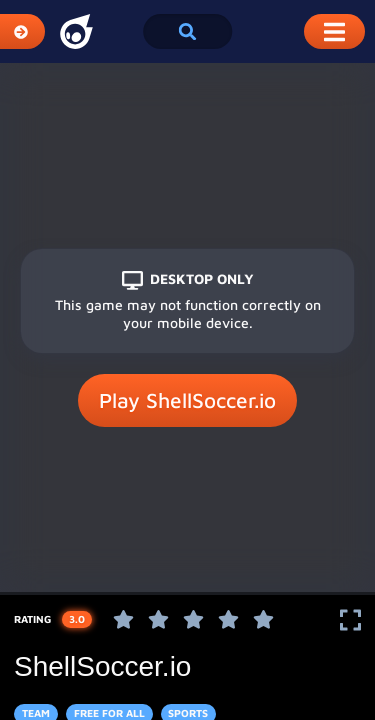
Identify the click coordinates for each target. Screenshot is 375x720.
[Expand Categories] (22, 31)
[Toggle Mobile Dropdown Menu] (334, 31)
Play (187, 401)
